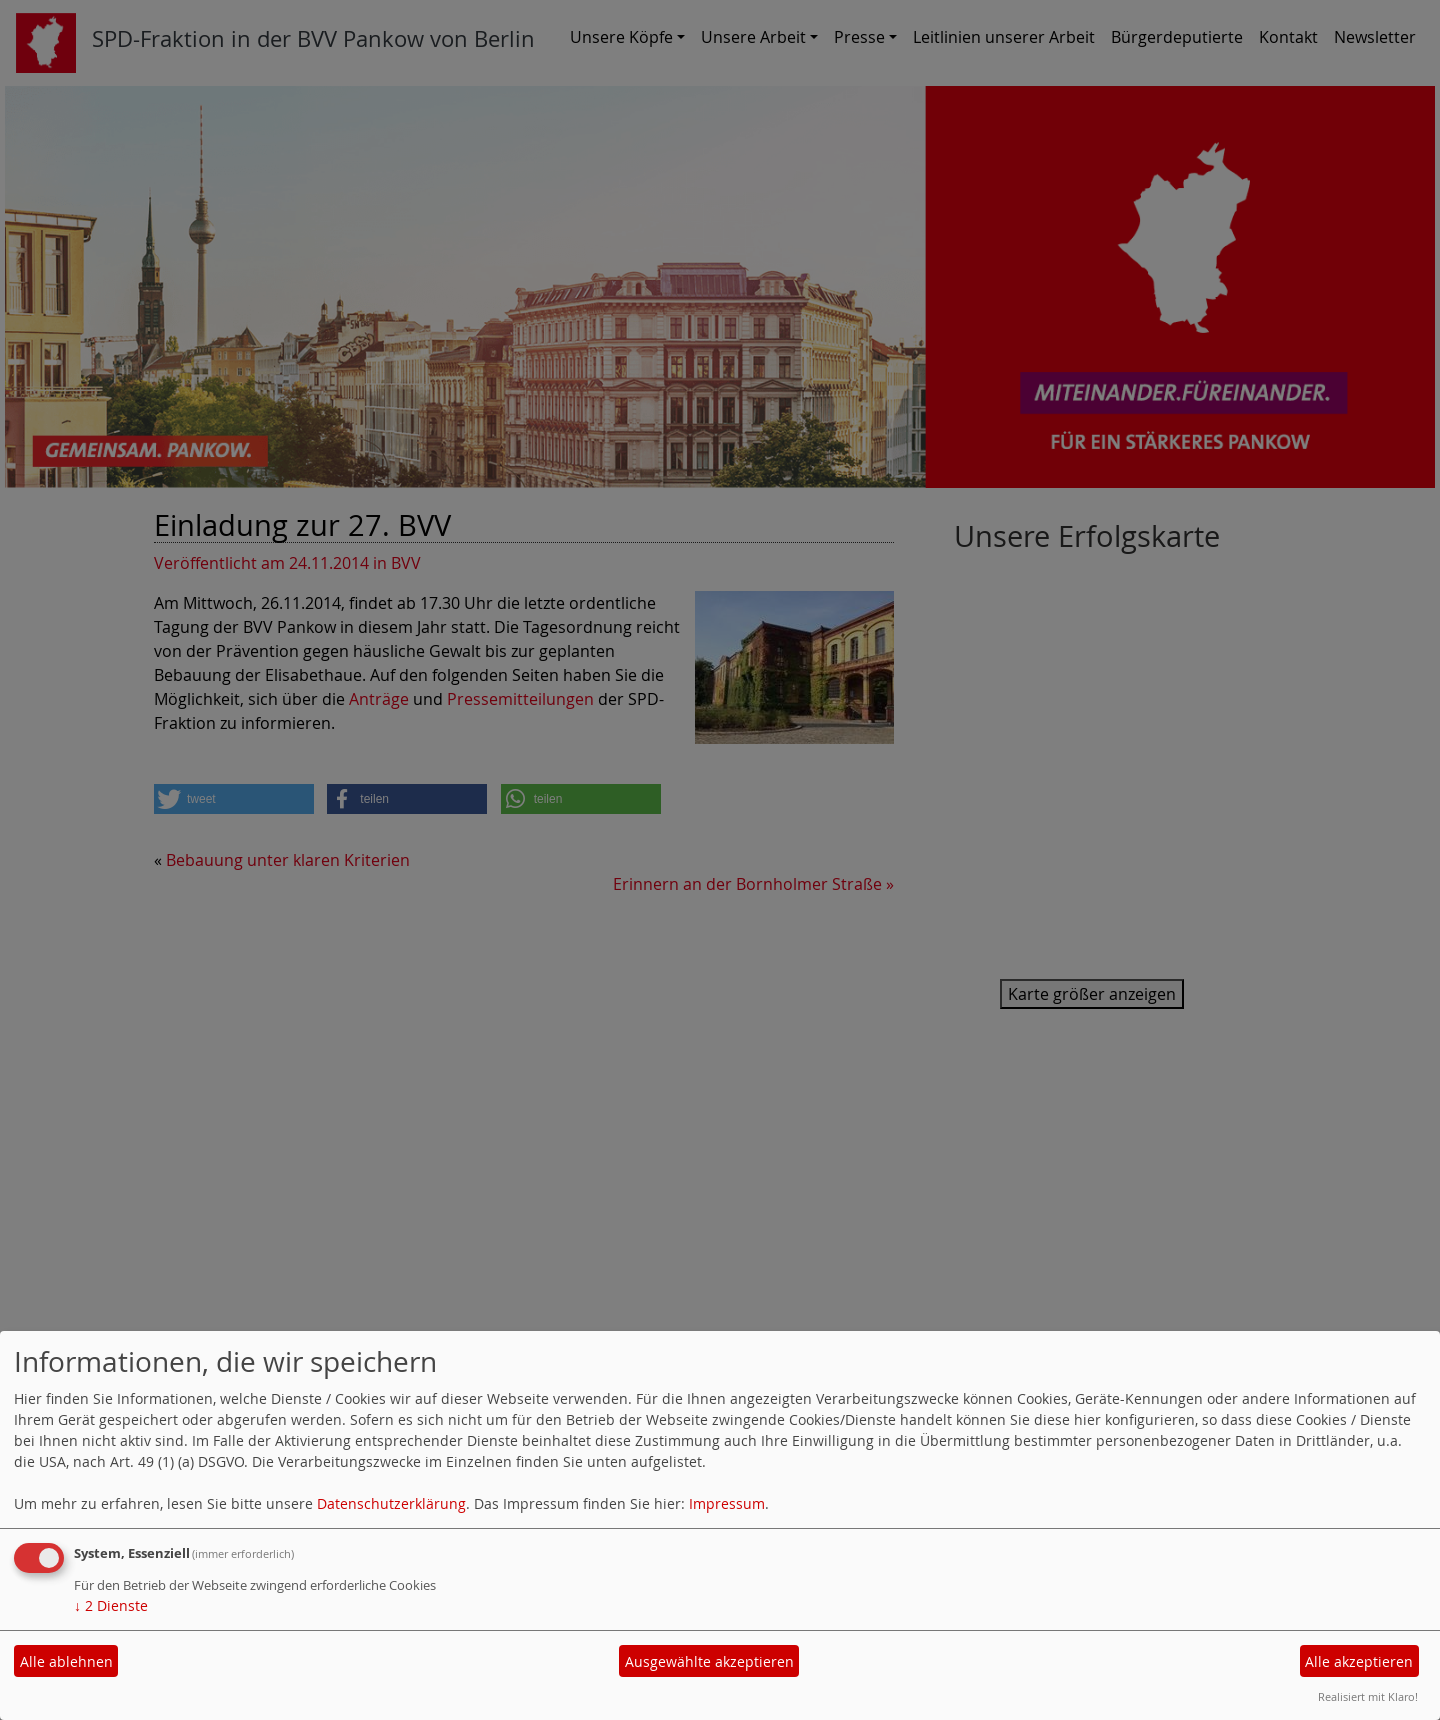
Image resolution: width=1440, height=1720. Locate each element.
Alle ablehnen (66, 1661)
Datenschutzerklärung (391, 1503)
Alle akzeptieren (1359, 1661)
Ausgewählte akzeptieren (709, 1661)
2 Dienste (111, 1605)
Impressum (727, 1503)
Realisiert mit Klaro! (1368, 1696)
